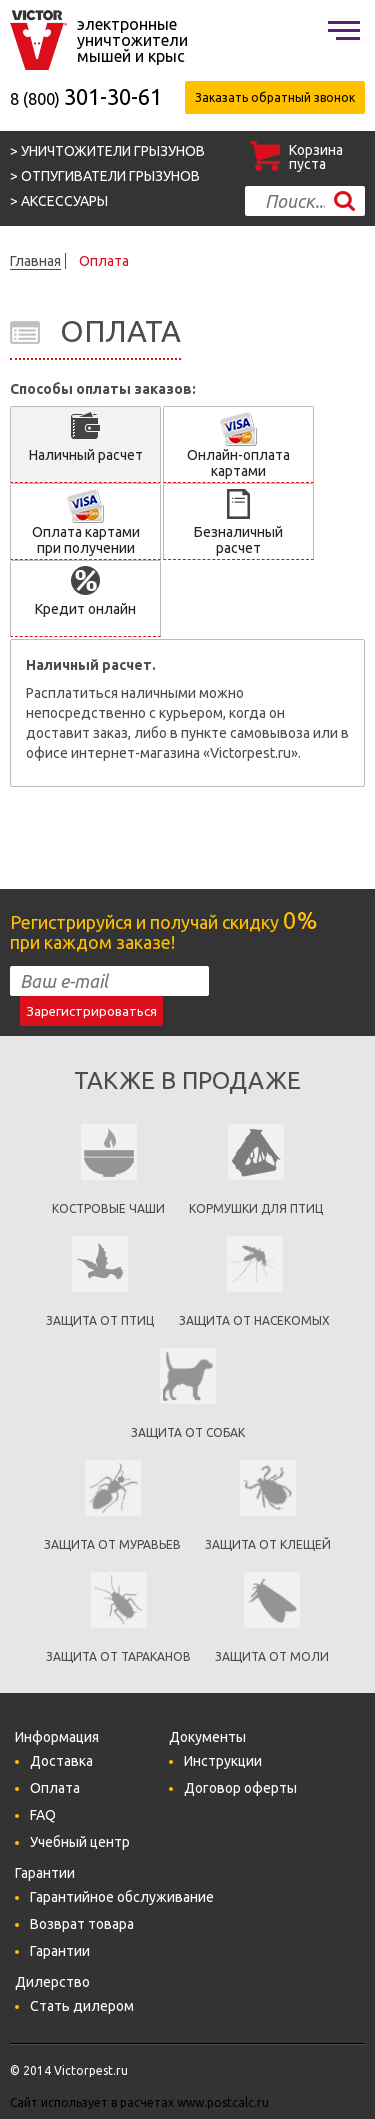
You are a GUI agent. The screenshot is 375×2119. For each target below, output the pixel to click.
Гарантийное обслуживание (122, 1897)
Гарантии (60, 1951)
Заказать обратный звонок (275, 97)
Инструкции (223, 1761)
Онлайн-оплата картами (238, 463)
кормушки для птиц (256, 1208)
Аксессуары (64, 201)
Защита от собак (188, 1432)
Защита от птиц (100, 1320)
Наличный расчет (86, 455)
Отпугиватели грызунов (110, 176)
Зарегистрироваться (91, 1011)
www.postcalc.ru (223, 2102)
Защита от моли (272, 1656)
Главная (35, 261)
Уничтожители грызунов (113, 151)
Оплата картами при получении (86, 540)
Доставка (61, 1761)
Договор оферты (240, 1788)
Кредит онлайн (85, 609)
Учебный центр (80, 1842)
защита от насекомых (254, 1320)
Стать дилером (82, 2006)
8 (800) (86, 99)
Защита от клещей (268, 1544)
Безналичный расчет (238, 540)
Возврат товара (82, 1924)
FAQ (43, 1815)
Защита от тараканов (118, 1656)
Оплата (55, 1788)
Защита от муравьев (112, 1544)
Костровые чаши (108, 1208)
